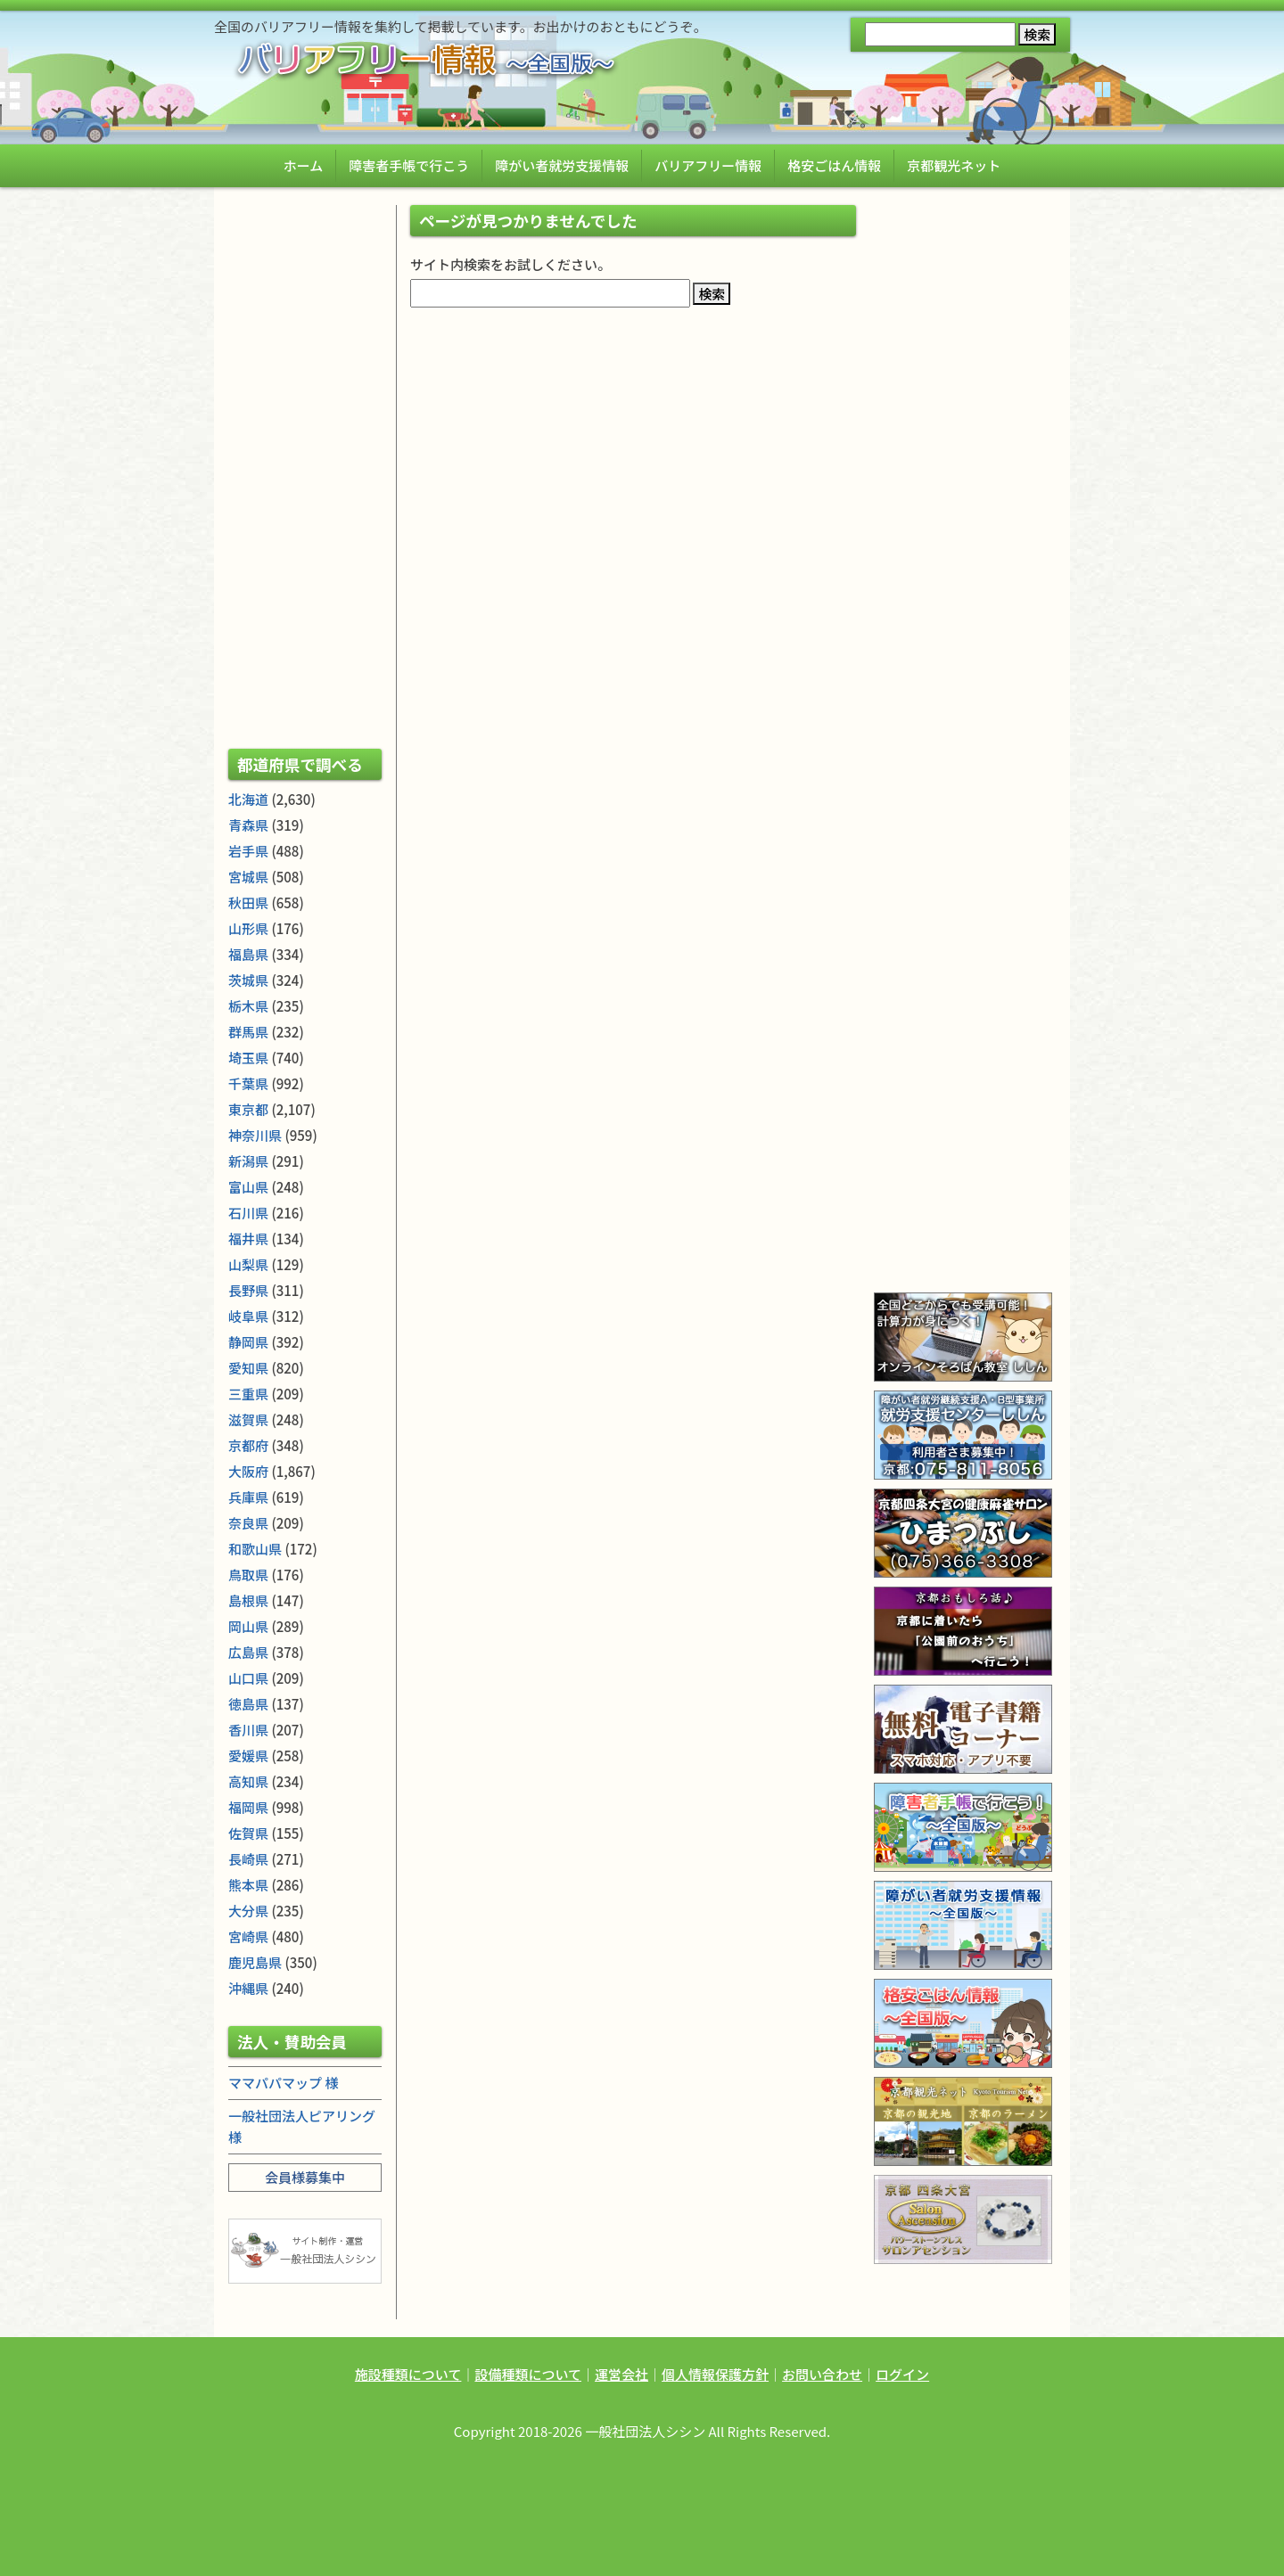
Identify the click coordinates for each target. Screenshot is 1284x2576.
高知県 (248, 1781)
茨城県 (248, 980)
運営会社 (621, 2374)
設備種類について (527, 2374)
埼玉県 (248, 1057)
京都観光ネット (953, 165)
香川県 (248, 1729)
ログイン (902, 2374)
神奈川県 (255, 1135)
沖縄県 (248, 1988)
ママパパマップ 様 (283, 2082)
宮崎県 (248, 1936)
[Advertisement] (305, 472)
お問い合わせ (822, 2374)
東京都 (248, 1109)
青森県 (248, 825)
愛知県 (248, 1367)
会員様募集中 (305, 2177)
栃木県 (248, 1006)
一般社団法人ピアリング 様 (301, 2126)
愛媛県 (248, 1755)
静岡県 (248, 1342)
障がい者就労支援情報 (562, 165)
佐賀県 (248, 1833)
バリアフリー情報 (707, 165)
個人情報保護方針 (715, 2374)
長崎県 (248, 1859)
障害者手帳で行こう (409, 165)
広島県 (248, 1652)
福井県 (248, 1238)
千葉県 (248, 1083)
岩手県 (248, 850)
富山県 (248, 1186)
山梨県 (248, 1264)
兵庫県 (248, 1497)
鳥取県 (248, 1574)
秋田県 (248, 902)
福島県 (248, 954)
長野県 (248, 1290)
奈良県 (248, 1523)
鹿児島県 (255, 1962)
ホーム (304, 165)
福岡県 (248, 1807)
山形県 (248, 928)
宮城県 (248, 876)
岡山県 (248, 1626)
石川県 (248, 1212)
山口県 (248, 1678)
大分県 (248, 1910)
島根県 (248, 1600)
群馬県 (248, 1031)
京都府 (248, 1445)
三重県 (248, 1393)
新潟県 (248, 1161)
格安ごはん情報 (834, 165)
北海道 (248, 799)
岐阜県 (248, 1316)
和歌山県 (255, 1548)
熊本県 (248, 1884)
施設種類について (408, 2374)
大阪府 (248, 1471)
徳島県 (248, 1703)
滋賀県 (248, 1419)
